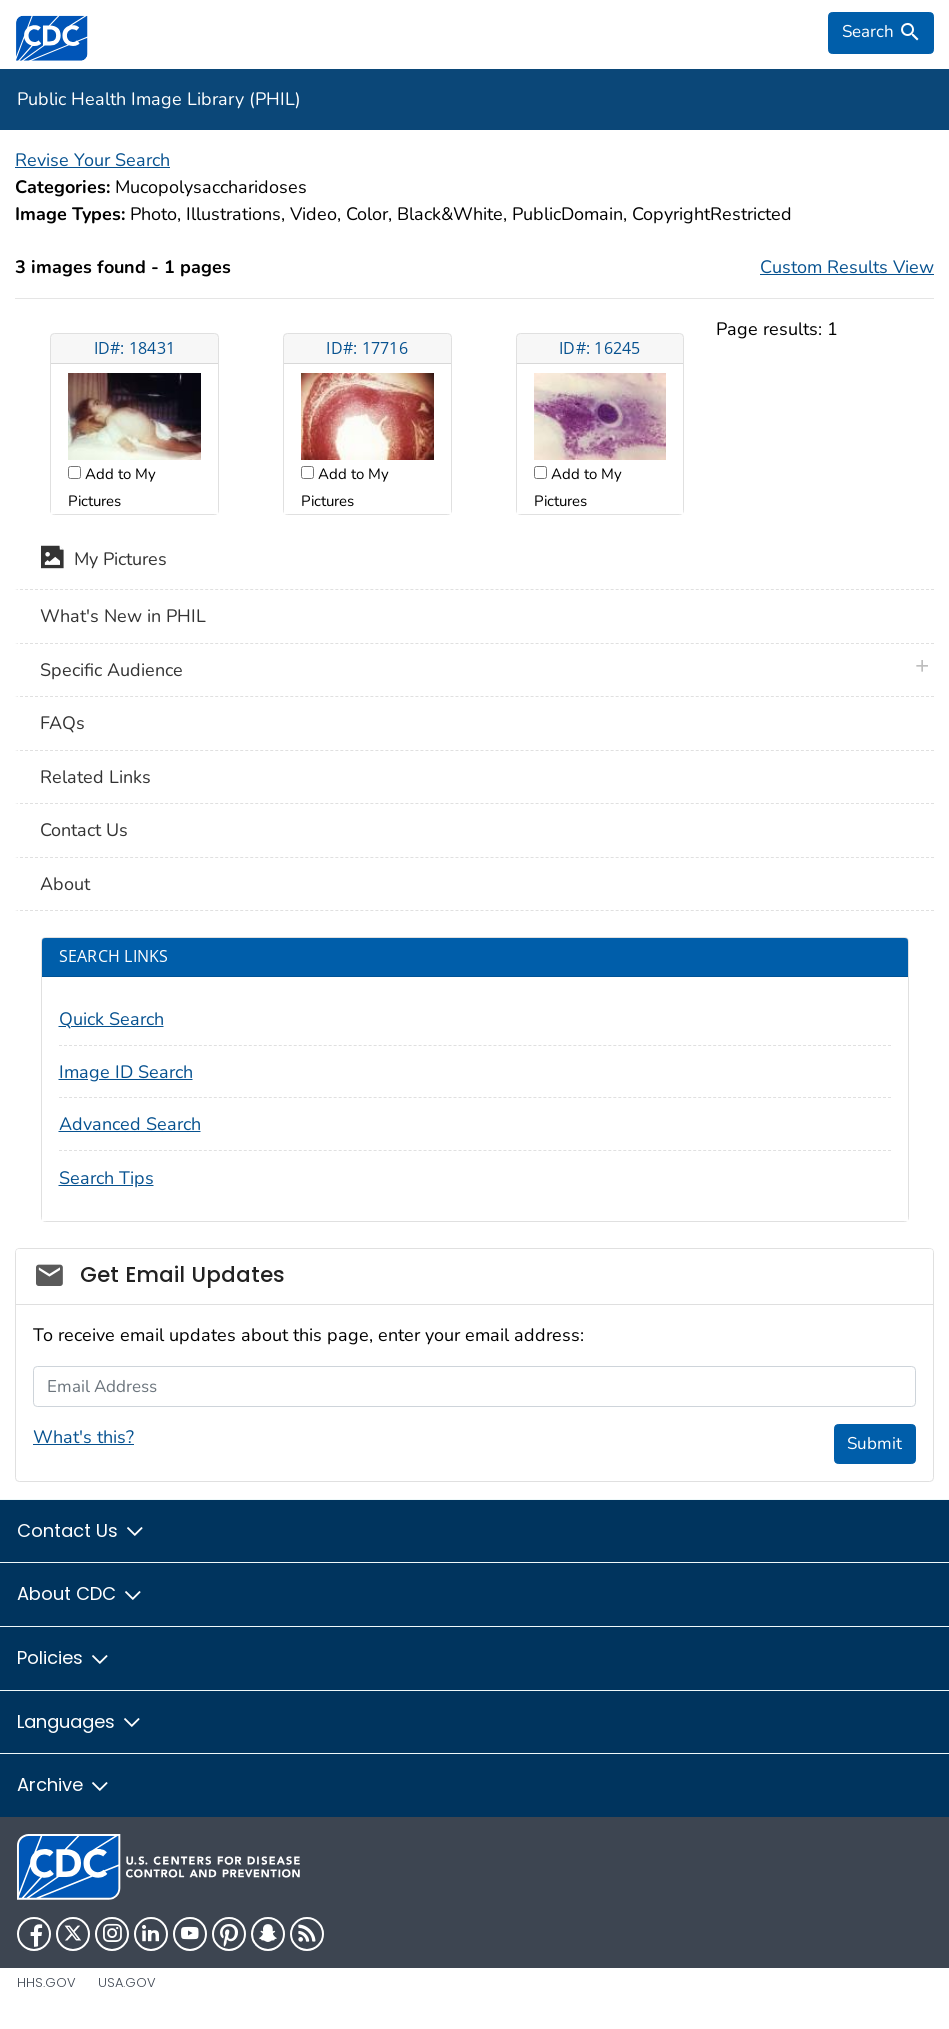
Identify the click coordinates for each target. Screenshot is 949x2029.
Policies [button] (64, 1657)
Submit (874, 1443)
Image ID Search (126, 1072)
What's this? (83, 1437)
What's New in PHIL (123, 616)
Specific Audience (111, 670)
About (65, 884)
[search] (881, 33)
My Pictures (103, 561)
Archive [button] (64, 1784)
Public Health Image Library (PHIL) (159, 99)
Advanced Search (130, 1124)
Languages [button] (80, 1721)
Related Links (95, 777)
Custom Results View (847, 267)
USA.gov (127, 1982)
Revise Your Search (92, 160)
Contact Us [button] (81, 1530)
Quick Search (111, 1019)
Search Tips (106, 1178)
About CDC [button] (80, 1593)
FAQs (62, 723)
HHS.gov (46, 1982)
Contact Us (84, 830)
